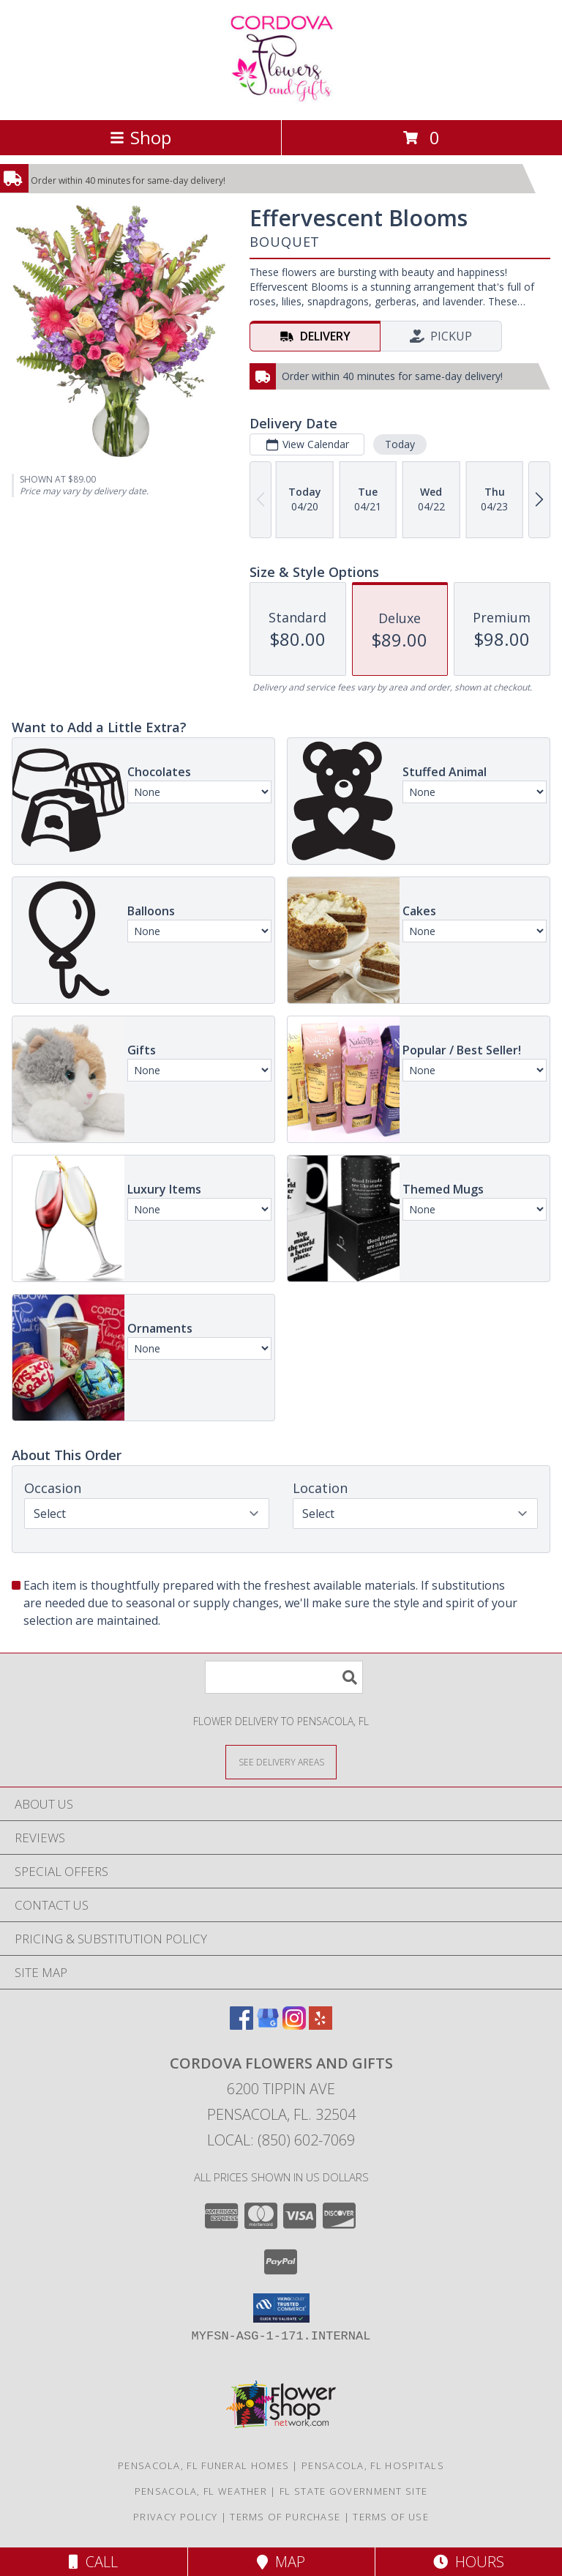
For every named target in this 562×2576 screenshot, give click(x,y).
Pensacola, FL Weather (201, 2491)
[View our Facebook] (241, 2025)
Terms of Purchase (285, 2516)
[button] (281, 2308)
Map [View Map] (281, 2562)
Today (400, 444)
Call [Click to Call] (93, 2562)
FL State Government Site (353, 2491)
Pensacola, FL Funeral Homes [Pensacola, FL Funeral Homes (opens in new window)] (203, 2465)
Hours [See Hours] (468, 2562)
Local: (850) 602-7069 (281, 2140)
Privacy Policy (175, 2516)
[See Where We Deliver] (281, 1761)
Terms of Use (391, 2516)
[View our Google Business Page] (268, 2025)
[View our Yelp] (320, 2025)
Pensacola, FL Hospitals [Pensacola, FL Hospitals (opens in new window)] (372, 2465)
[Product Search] (284, 1677)
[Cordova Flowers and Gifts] (281, 98)
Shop (140, 137)
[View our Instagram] (294, 2025)
